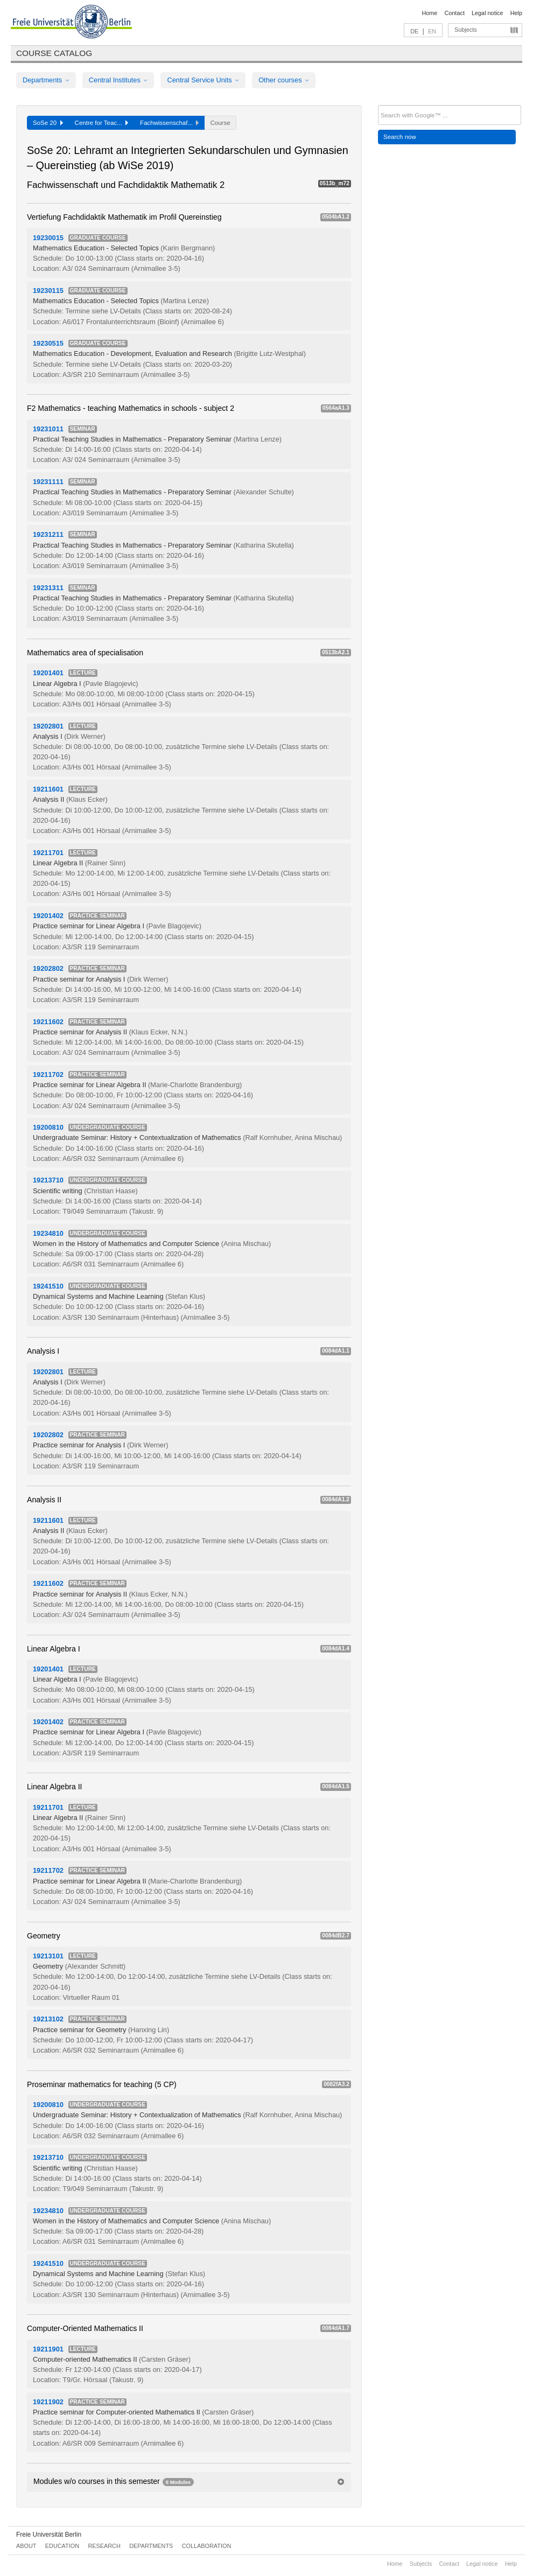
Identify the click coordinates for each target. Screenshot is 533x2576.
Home (429, 13)
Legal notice (487, 13)
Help (516, 13)
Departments (46, 80)
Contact (454, 13)
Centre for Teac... (102, 123)
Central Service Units (203, 80)
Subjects (465, 29)
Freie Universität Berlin (48, 2534)
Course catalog (54, 53)
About (26, 2546)
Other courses (283, 80)
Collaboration (207, 2546)
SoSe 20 (48, 123)
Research (104, 2546)
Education (62, 2546)
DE (414, 31)
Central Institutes (118, 80)
